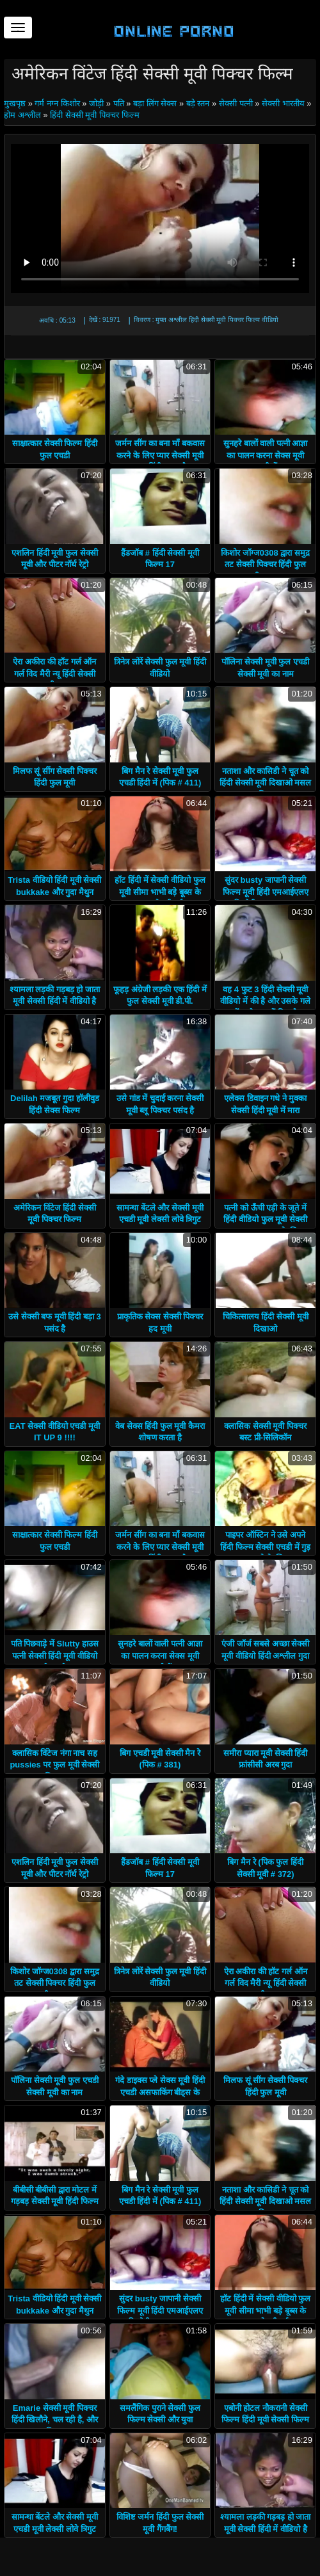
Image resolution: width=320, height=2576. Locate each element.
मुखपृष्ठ (16, 103)
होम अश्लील (22, 115)
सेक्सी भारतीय (283, 103)
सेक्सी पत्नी (236, 103)
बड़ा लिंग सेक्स (155, 103)
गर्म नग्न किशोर (57, 103)
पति (118, 103)
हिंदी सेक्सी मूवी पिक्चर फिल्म (94, 115)
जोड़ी (96, 103)
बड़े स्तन (198, 103)
